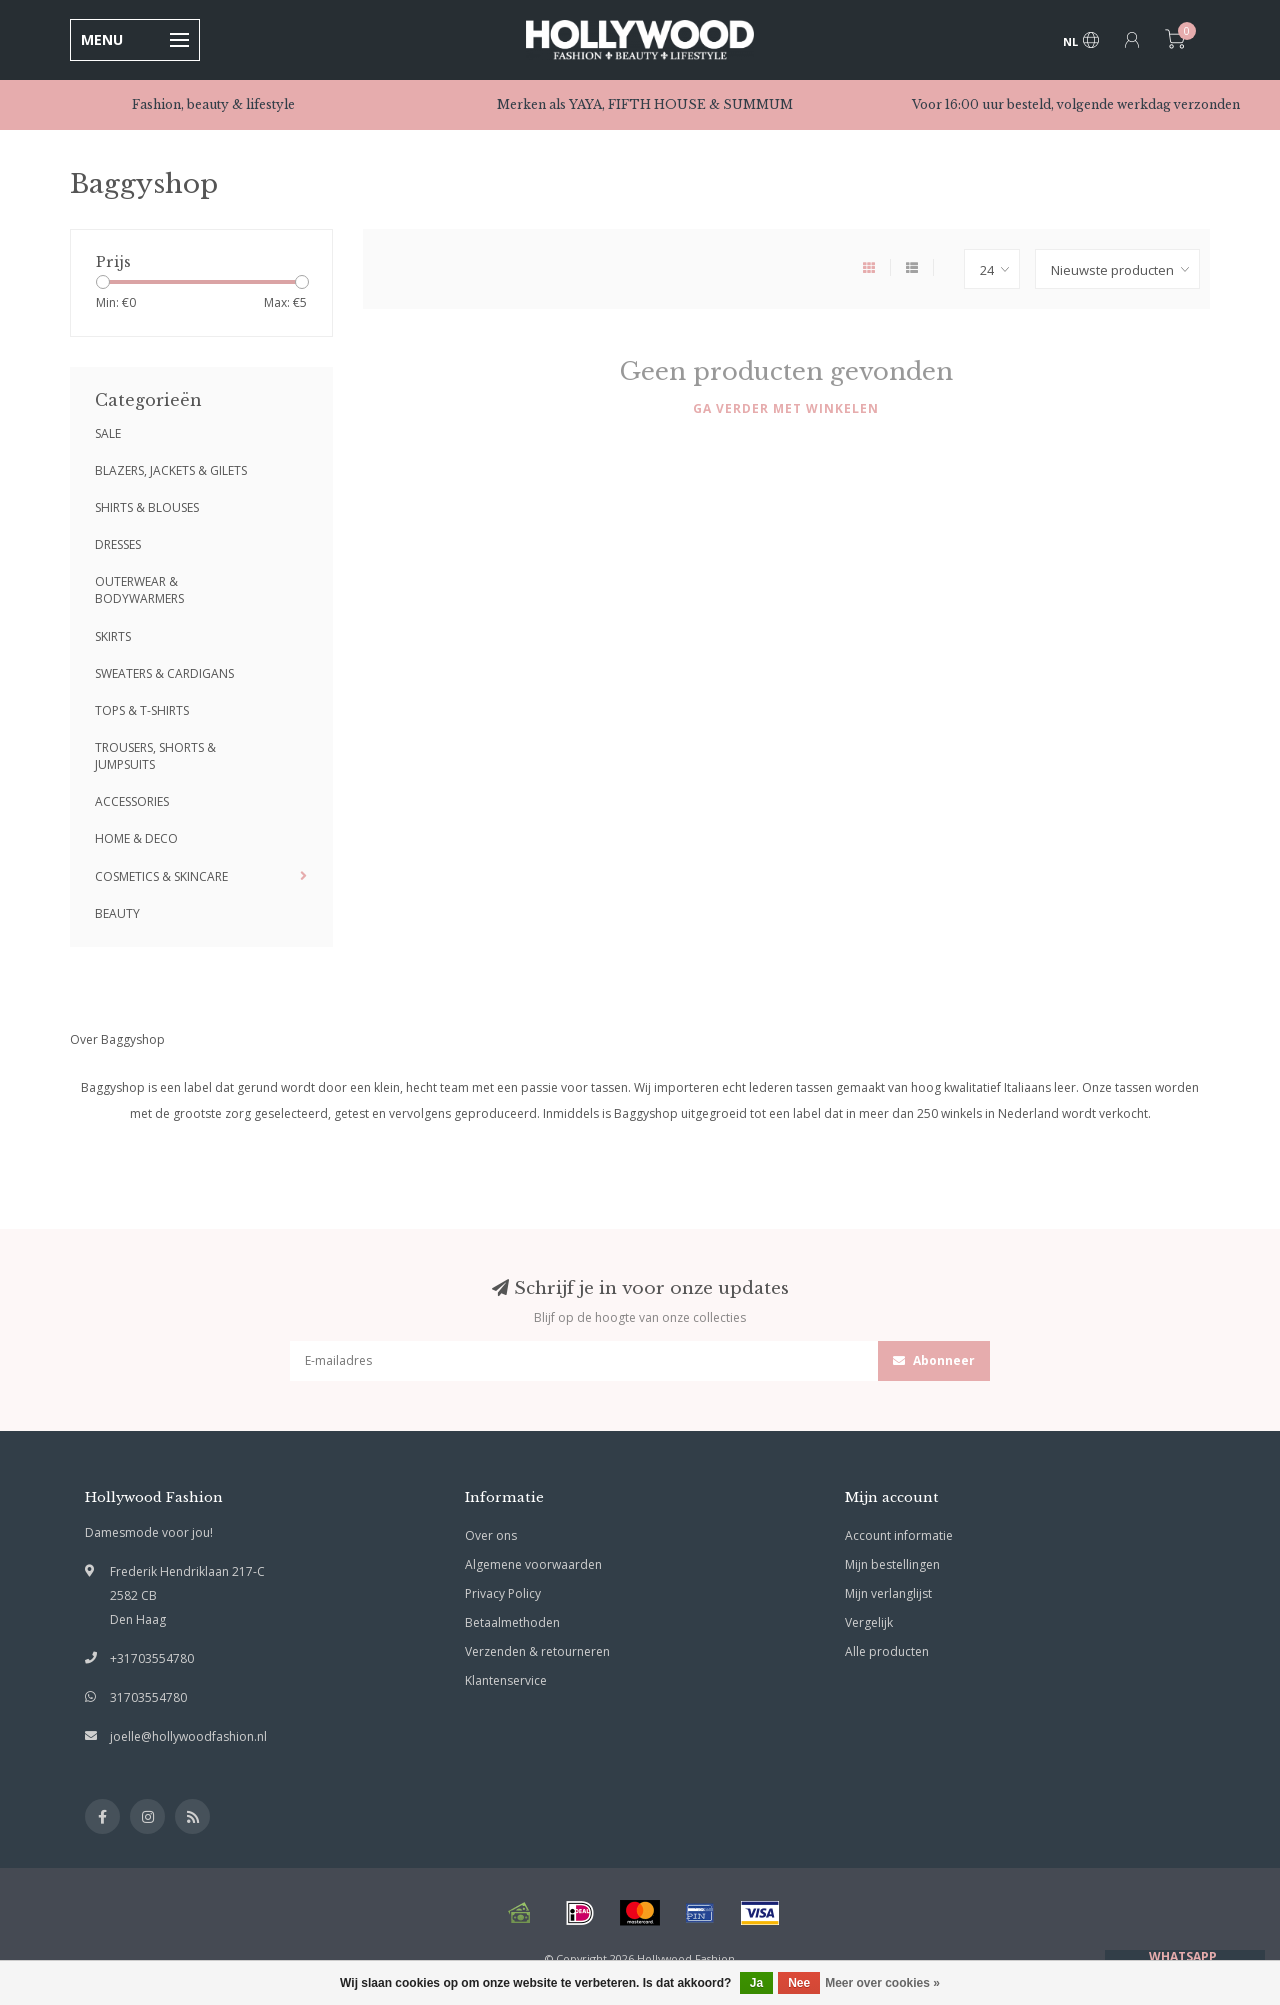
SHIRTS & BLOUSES (147, 507)
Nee (799, 1983)
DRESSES (118, 544)
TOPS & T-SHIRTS (142, 710)
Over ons (491, 1535)
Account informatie (899, 1535)
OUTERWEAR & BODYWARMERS (139, 590)
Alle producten (887, 1651)
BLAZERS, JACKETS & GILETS (171, 470)
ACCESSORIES (132, 801)
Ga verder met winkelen (786, 408)
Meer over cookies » (882, 1983)
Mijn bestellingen (892, 1564)
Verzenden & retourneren (537, 1651)
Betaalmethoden (512, 1622)
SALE (108, 433)
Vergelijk (869, 1622)
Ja (756, 1983)
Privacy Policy (503, 1593)
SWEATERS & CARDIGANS (164, 673)
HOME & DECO (136, 838)
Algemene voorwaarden (533, 1564)
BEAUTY (117, 913)
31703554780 (148, 1697)
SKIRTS (113, 636)
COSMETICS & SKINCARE (161, 876)
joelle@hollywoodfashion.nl (188, 1736)
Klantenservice (506, 1680)
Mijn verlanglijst (888, 1593)
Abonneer (934, 1360)
